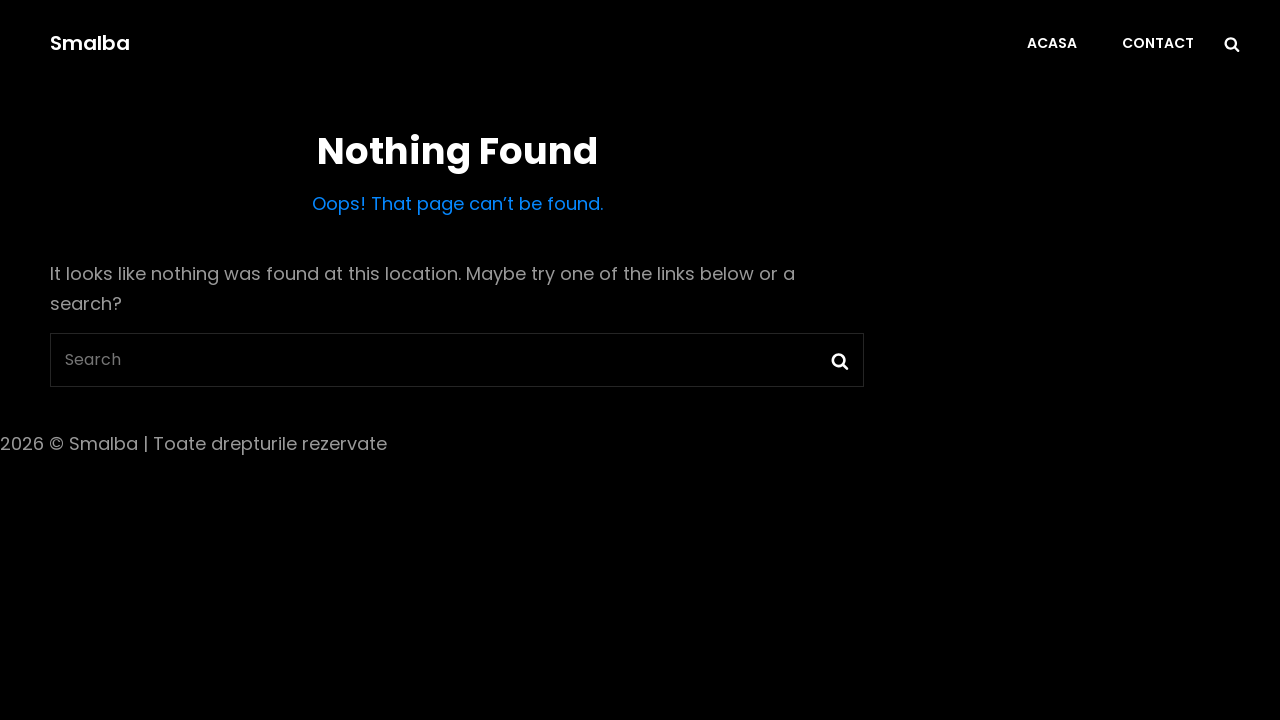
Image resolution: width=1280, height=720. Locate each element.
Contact (1158, 43)
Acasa (1052, 43)
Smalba (90, 43)
